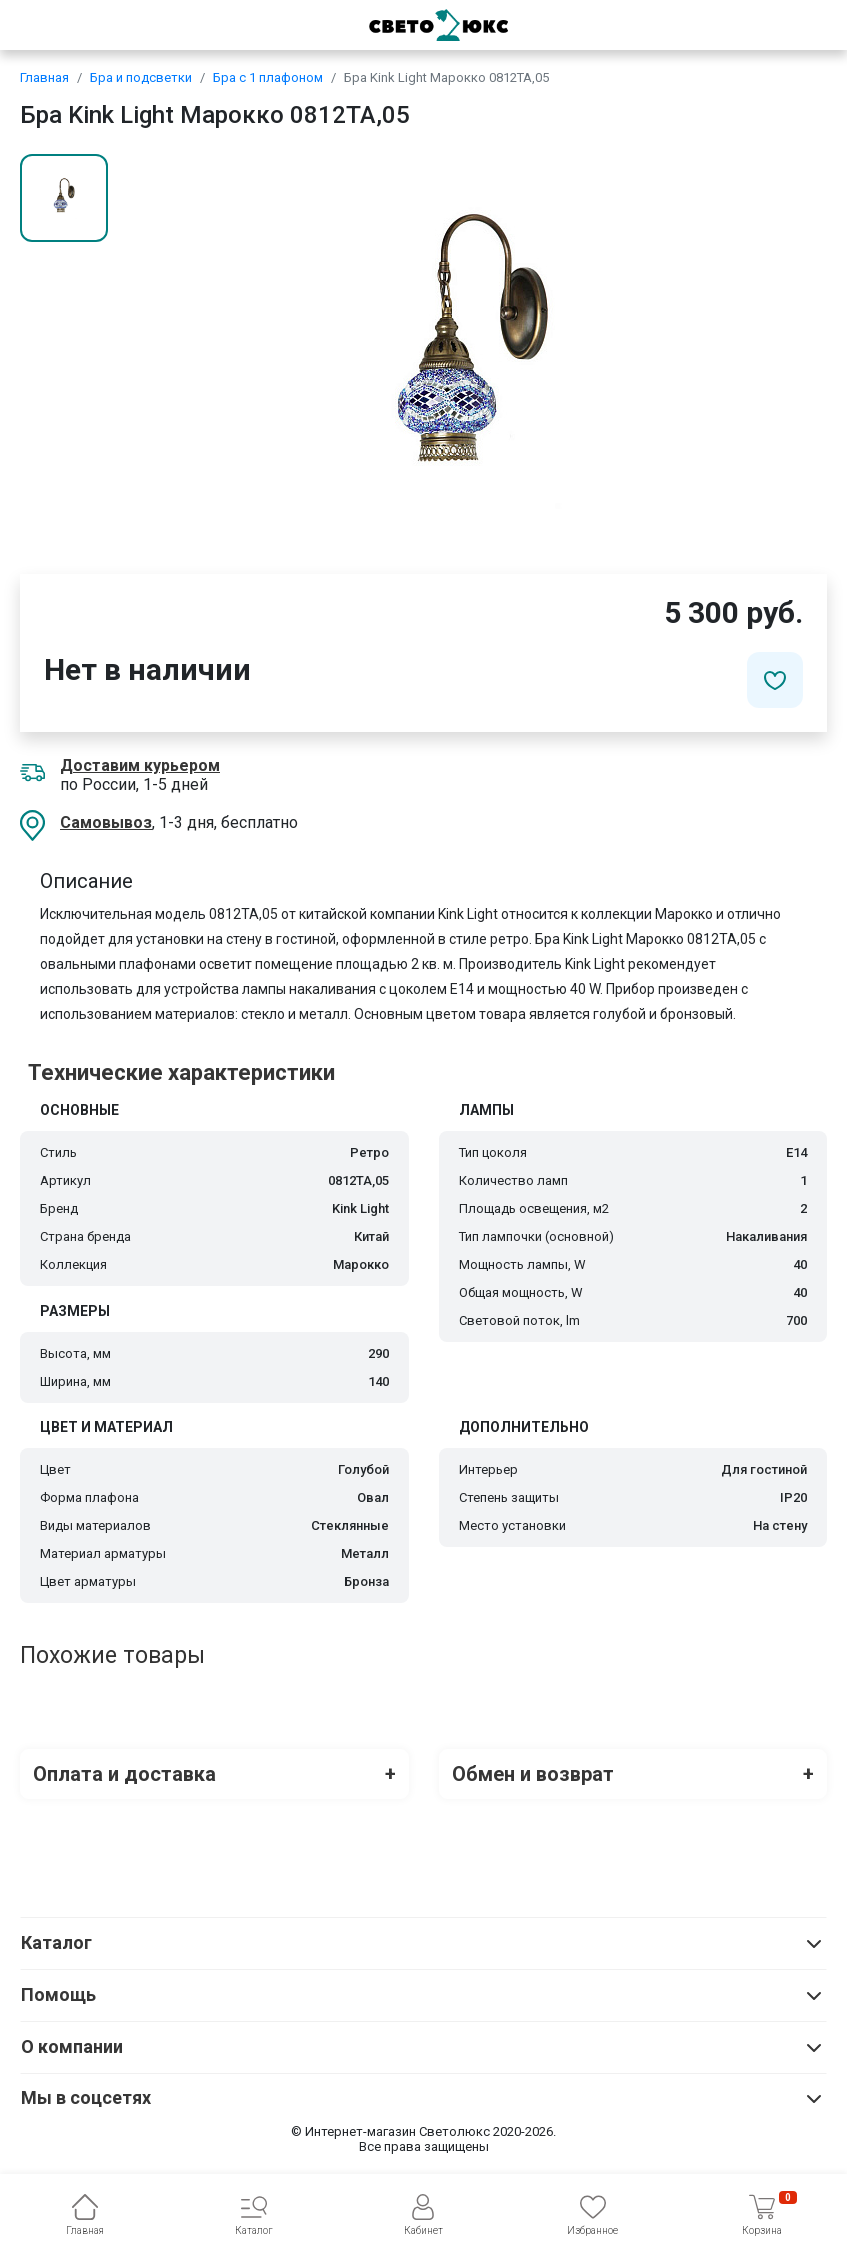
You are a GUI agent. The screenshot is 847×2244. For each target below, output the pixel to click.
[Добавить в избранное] (775, 680)
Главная (44, 77)
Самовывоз (106, 822)
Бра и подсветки (141, 77)
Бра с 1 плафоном (268, 77)
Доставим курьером (140, 765)
